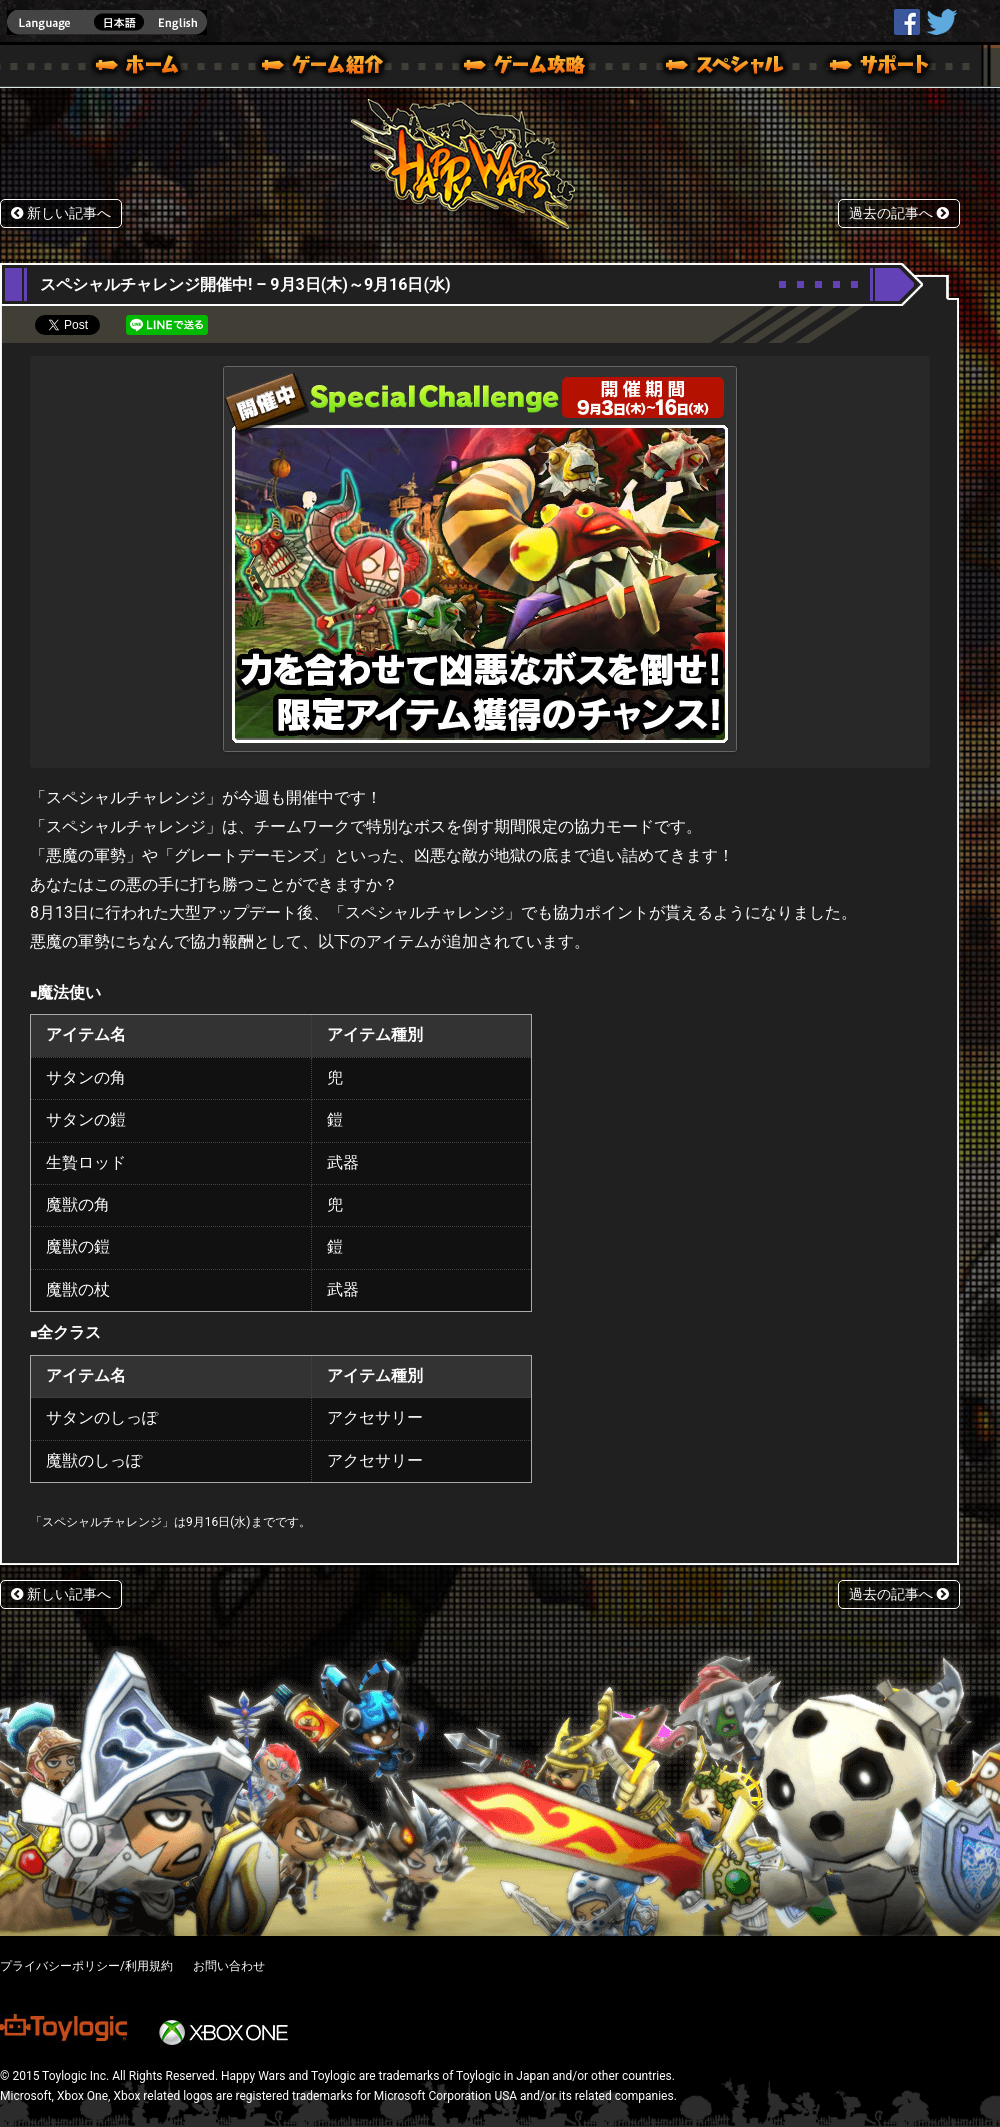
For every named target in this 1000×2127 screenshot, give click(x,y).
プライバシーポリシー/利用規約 (86, 1966)
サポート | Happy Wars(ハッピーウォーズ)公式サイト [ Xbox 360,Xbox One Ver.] (881, 68)
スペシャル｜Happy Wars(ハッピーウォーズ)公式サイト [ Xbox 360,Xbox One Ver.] (697, 68)
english (107, 22)
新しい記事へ (61, 213)
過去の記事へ (899, 213)
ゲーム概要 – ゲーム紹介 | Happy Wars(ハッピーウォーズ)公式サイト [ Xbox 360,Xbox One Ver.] (329, 68)
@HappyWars (941, 22)
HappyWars (907, 22)
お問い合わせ (229, 1966)
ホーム (145, 68)
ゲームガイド (513, 68)
